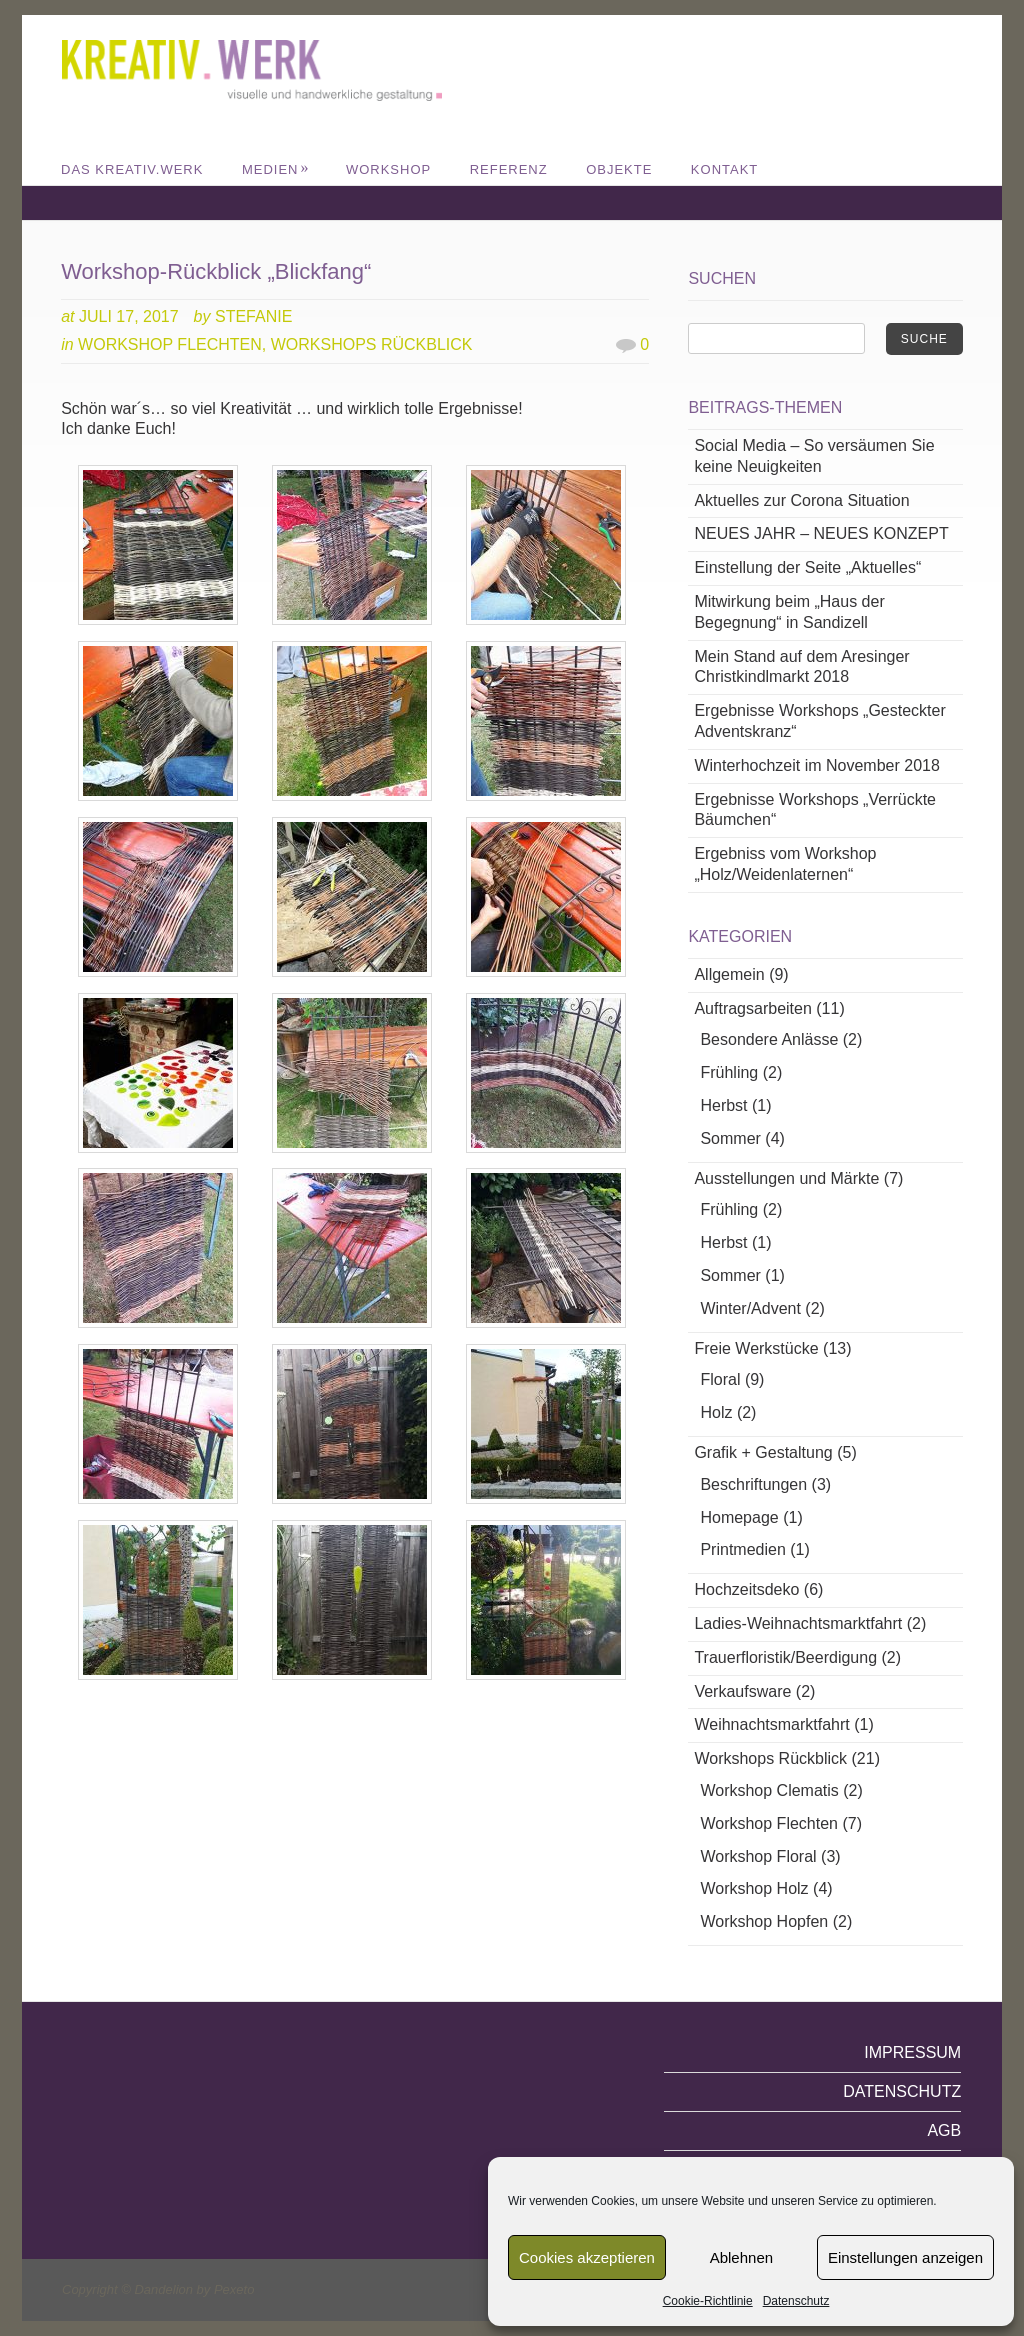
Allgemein (729, 974)
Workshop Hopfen (764, 1921)
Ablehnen (741, 2257)
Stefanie (253, 316)
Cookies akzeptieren (587, 2257)
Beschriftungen (753, 1484)
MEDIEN (276, 169)
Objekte (619, 169)
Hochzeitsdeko (746, 1589)
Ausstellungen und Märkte (786, 1178)
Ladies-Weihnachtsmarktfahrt (798, 1623)
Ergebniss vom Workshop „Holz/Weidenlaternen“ (785, 864)
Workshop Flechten (170, 344)
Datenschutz (796, 2301)
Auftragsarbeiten (752, 1008)
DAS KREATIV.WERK (132, 169)
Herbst (723, 1105)
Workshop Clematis (769, 1790)
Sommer (730, 1138)
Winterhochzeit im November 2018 (816, 765)
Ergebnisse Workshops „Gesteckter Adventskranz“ (819, 721)
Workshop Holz (754, 1888)
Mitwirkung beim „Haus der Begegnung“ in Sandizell (789, 612)
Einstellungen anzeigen (905, 2257)
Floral (720, 1379)
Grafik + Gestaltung (763, 1452)
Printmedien (742, 1549)
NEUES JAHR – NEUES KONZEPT (821, 533)
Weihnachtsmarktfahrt (771, 1724)
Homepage (739, 1517)
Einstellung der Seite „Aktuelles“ (807, 567)
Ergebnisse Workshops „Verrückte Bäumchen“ (815, 810)
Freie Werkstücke (756, 1348)
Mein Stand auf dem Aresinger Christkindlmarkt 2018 (801, 667)
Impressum (912, 2052)
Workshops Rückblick (372, 344)
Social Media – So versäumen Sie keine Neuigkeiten (814, 456)
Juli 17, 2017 (129, 316)
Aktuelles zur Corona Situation (801, 500)
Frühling (729, 1072)
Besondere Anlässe (769, 1039)
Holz (716, 1412)
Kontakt (724, 169)
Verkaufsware (742, 1691)
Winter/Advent (750, 1308)
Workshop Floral (758, 1856)
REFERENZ (509, 169)
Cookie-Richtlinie (708, 2301)
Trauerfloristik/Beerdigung (785, 1657)
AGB (944, 2130)
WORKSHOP (388, 169)
